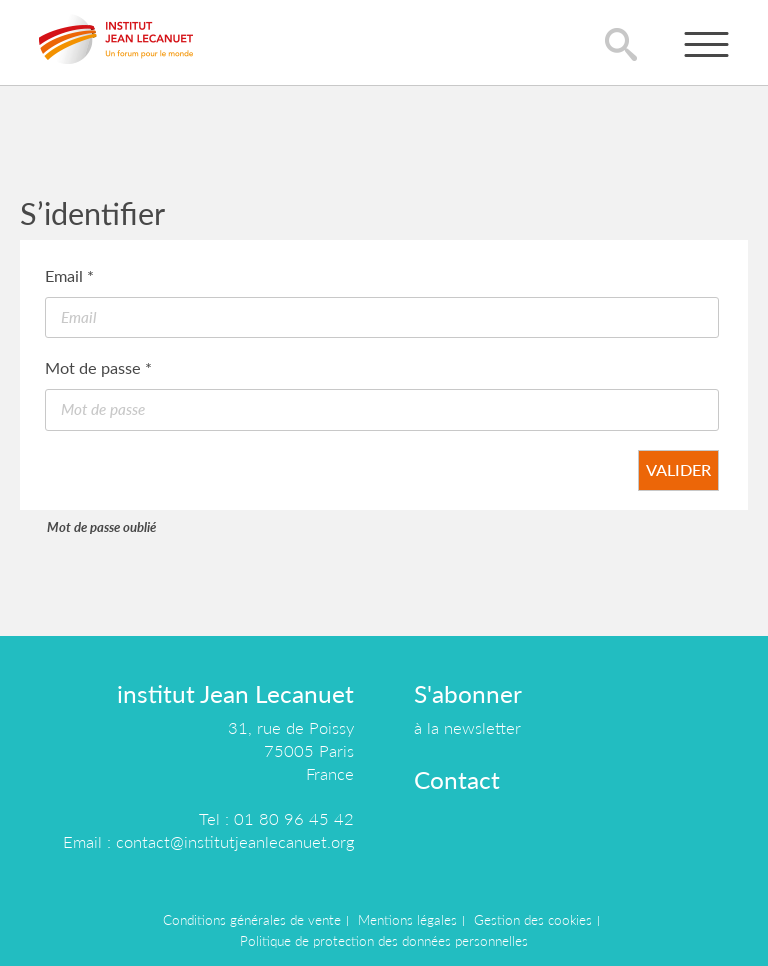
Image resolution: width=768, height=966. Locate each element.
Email (69, 275)
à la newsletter (467, 727)
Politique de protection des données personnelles (384, 941)
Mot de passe (98, 367)
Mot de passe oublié (101, 527)
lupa (621, 44)
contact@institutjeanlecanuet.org (235, 841)
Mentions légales (407, 920)
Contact (457, 779)
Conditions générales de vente (252, 920)
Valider (678, 469)
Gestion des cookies (533, 920)
